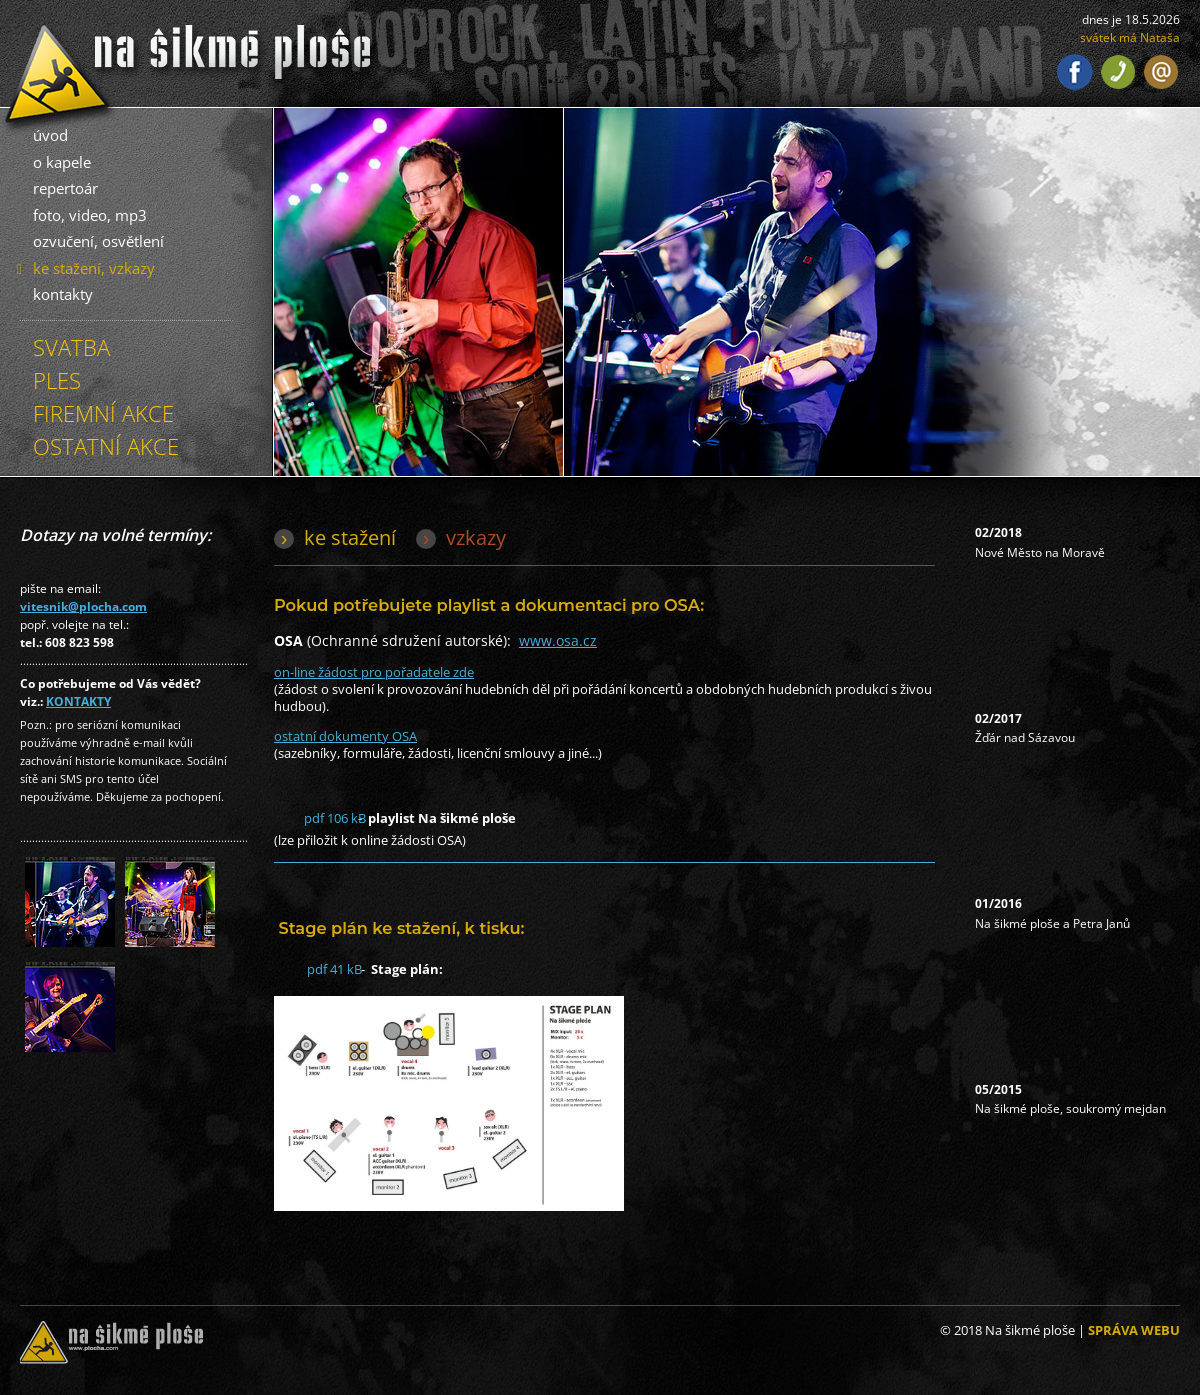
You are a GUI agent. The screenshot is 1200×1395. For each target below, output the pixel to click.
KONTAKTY (78, 701)
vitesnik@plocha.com (83, 606)
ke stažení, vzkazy (94, 268)
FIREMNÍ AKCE (103, 413)
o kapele (62, 162)
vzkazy (476, 537)
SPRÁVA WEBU (1134, 1330)
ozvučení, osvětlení (98, 241)
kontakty (63, 294)
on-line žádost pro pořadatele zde (374, 672)
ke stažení (350, 537)
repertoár (65, 188)
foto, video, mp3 (90, 215)
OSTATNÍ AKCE (106, 446)
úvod (50, 135)
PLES (57, 380)
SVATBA (71, 347)
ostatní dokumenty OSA (345, 736)
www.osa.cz (558, 640)
